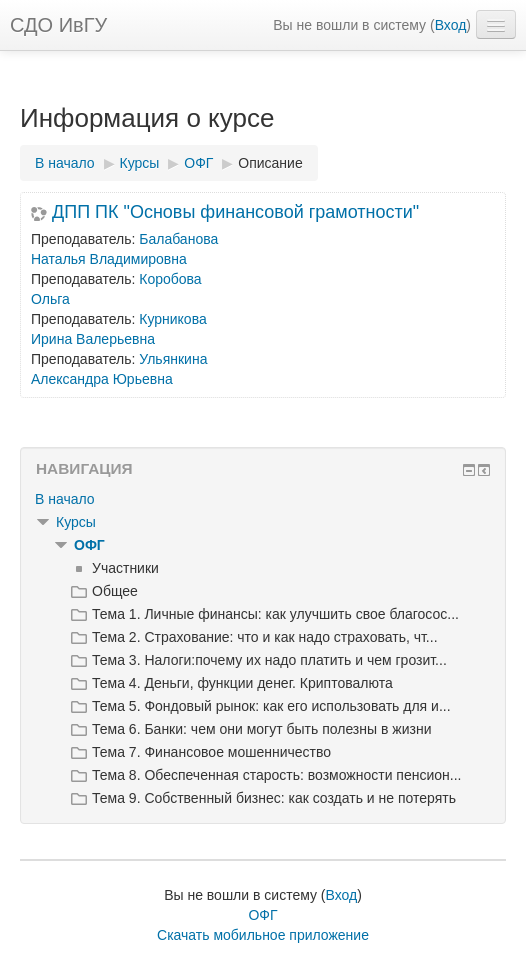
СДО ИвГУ (58, 25)
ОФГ (89, 545)
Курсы (76, 522)
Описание (270, 163)
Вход (451, 25)
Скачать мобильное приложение (263, 935)
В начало (65, 499)
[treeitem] (263, 499)
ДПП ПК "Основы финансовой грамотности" (235, 212)
